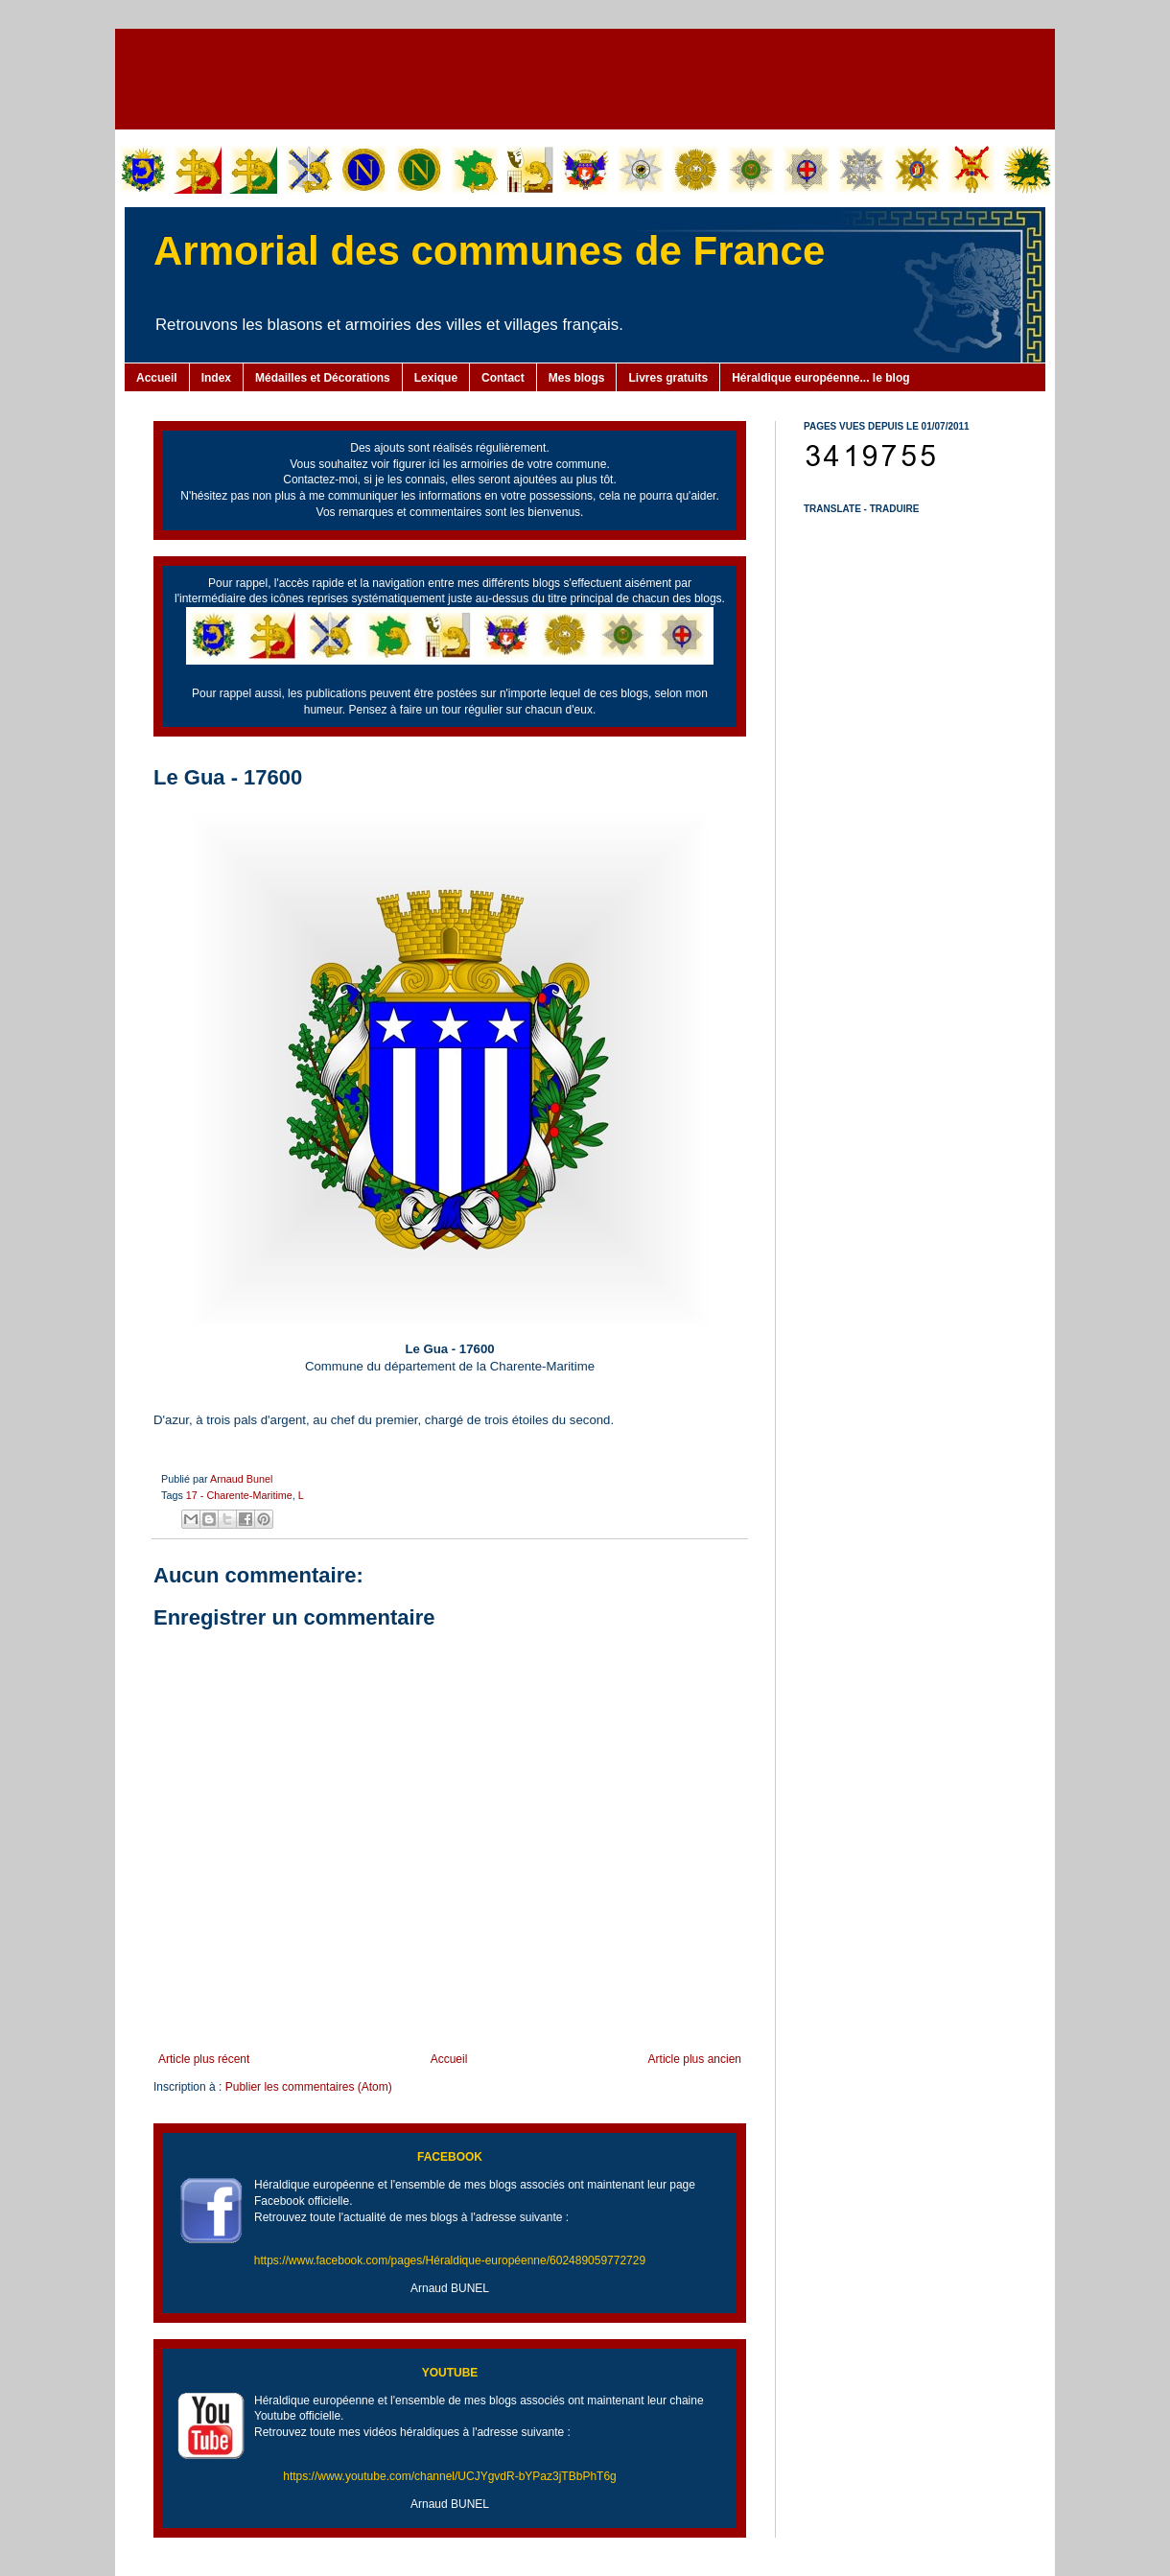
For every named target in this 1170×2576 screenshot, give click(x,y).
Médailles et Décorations (322, 378)
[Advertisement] (585, 77)
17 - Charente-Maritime (239, 1495)
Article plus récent (203, 2059)
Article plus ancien (694, 2059)
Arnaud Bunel (241, 1479)
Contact (503, 378)
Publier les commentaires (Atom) (308, 2087)
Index (216, 378)
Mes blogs (577, 378)
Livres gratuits (668, 378)
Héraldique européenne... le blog (820, 378)
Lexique (435, 378)
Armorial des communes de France (489, 250)
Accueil (156, 378)
